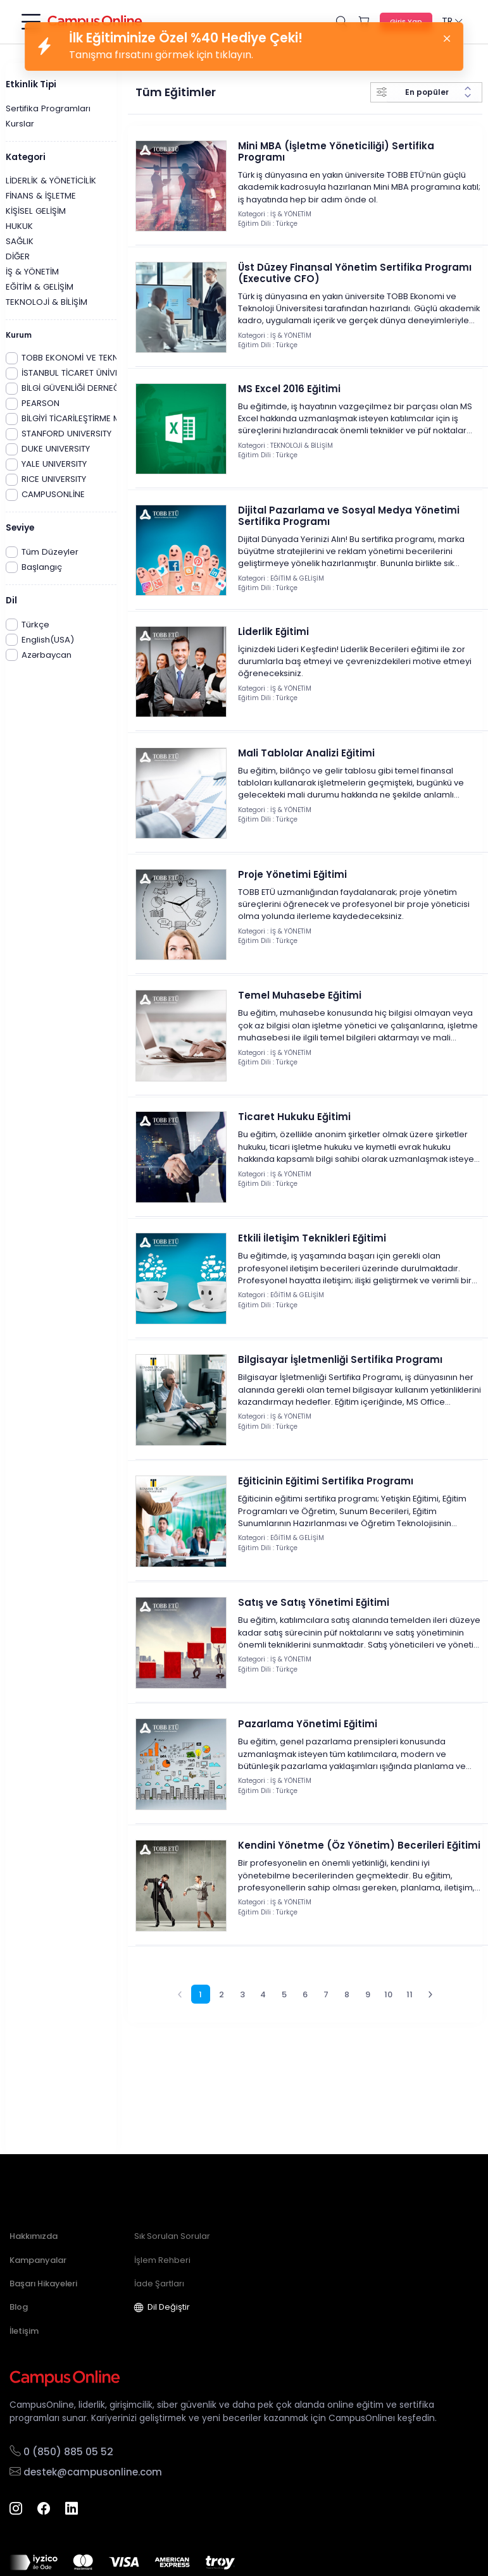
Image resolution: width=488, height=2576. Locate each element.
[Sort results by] (433, 92)
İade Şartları (159, 2283)
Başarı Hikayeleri (43, 2283)
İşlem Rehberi (162, 2260)
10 (388, 2048)
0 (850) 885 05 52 (61, 2451)
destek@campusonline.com (85, 2472)
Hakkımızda (33, 2236)
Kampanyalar (37, 2260)
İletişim (24, 2331)
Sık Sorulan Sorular (172, 2236)
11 (409, 2048)
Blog (18, 2307)
